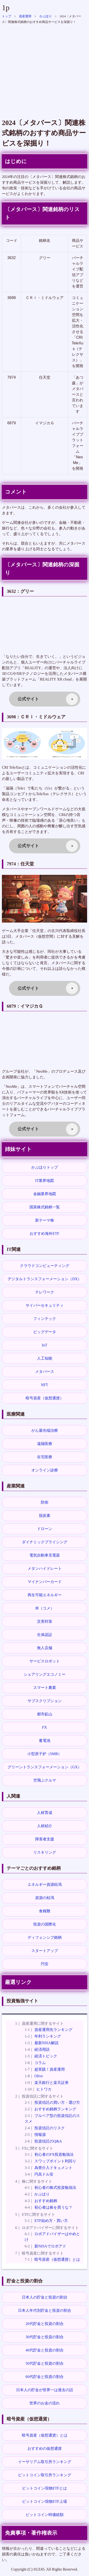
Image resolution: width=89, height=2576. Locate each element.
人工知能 (44, 1358)
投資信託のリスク (49, 2128)
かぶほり (45, 16)
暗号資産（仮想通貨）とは (57, 2259)
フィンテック (44, 1319)
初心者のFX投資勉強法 (53, 2154)
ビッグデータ (44, 1332)
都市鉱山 (44, 1714)
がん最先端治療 (44, 1430)
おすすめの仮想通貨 (45, 2448)
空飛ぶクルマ (44, 1780)
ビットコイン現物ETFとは (44, 2488)
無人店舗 (44, 1648)
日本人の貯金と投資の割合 (44, 2297)
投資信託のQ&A (48, 2141)
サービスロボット (44, 1661)
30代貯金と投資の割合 (45, 2337)
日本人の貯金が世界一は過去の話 (44, 2390)
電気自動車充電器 (44, 1555)
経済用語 (42, 2049)
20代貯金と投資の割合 (45, 2324)
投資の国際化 (44, 1924)
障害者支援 (44, 1839)
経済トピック (45, 2056)
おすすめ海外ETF (44, 1234)
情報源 (40, 2135)
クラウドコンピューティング (44, 1266)
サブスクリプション (45, 1701)
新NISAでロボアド (50, 2246)
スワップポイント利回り (55, 2161)
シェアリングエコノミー (45, 1674)
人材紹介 (44, 1826)
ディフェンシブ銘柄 (45, 1937)
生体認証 (44, 1635)
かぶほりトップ (44, 1167)
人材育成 (44, 1813)
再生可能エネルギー (45, 1595)
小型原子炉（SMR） (44, 1754)
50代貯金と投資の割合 (45, 2363)
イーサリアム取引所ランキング (44, 2462)
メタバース (44, 1372)
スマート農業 (44, 1688)
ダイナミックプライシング (44, 1542)
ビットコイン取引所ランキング (44, 2475)
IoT (44, 1345)
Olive (38, 2076)
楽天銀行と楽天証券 (51, 2083)
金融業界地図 (44, 1194)
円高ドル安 (43, 2174)
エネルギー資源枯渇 (45, 1884)
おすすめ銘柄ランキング (55, 2109)
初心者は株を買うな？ (53, 2207)
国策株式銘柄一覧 (44, 1207)
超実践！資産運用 (49, 2069)
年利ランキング (47, 2036)
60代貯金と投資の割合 (45, 2377)
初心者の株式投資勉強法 (55, 2188)
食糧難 (44, 1911)
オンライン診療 (44, 1470)
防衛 (44, 1502)
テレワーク (44, 1292)
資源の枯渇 (44, 1898)
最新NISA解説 (46, 2043)
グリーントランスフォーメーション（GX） (44, 1767)
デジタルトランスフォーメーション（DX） (44, 1279)
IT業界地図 (44, 1181)
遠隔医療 (44, 1444)
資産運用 (25, 16)
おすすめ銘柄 (45, 2201)
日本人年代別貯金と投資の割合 (44, 2310)
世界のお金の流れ (44, 2403)
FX (44, 1727)
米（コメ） (44, 1608)
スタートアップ (44, 1951)
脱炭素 (44, 1516)
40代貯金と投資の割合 (45, 2350)
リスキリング (44, 1852)
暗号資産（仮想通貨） (45, 1398)
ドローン (44, 1529)
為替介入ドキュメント (53, 2168)
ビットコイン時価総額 (45, 2515)
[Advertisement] (44, 69)
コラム (40, 2063)
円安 (44, 1964)
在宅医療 (44, 1457)
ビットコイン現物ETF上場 (44, 2501)
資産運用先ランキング (53, 2030)
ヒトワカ (44, 2089)
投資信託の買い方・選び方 (57, 2102)
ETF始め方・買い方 (51, 2221)
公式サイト (28, 699)
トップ (6, 16)
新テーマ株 (44, 1220)
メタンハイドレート (45, 1568)
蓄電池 (44, 1741)
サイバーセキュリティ (45, 1305)
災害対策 (44, 1621)
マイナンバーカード (45, 1582)
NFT (44, 1385)
